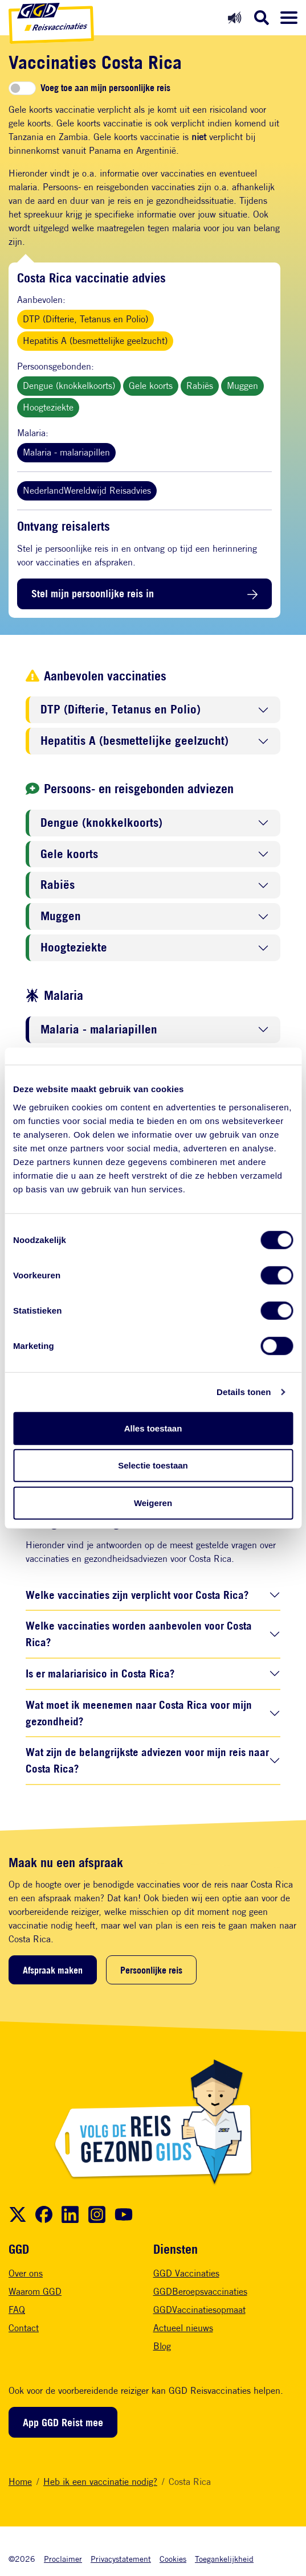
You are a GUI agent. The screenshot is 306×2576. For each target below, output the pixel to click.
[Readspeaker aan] (234, 17)
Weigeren (153, 1502)
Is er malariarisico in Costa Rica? (100, 1673)
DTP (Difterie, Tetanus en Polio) (85, 319)
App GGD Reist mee (63, 2422)
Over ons (26, 2273)
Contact (24, 2328)
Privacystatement (121, 2558)
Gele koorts (151, 385)
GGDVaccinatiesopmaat (199, 2309)
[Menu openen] (288, 18)
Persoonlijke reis (151, 1970)
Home (20, 2481)
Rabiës (199, 385)
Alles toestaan (153, 1428)
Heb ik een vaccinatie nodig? (100, 2481)
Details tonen (244, 1392)
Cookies (173, 2558)
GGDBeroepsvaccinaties (200, 2291)
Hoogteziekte (48, 407)
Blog (162, 2346)
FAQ (17, 2309)
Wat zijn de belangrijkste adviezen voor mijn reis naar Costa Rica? (147, 1760)
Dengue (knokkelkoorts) (69, 385)
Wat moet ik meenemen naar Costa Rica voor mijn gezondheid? (139, 1713)
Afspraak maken (53, 1970)
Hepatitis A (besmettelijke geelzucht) (95, 340)
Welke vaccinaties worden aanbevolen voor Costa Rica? (139, 1633)
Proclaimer (63, 2558)
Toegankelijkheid (224, 2558)
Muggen (242, 385)
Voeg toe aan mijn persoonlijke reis (105, 88)
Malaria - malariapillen (66, 452)
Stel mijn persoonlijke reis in (92, 593)
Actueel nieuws (183, 2328)
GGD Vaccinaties (186, 2273)
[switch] (22, 88)
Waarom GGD (35, 2291)
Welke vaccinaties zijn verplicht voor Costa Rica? (137, 1594)
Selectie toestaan (153, 1465)
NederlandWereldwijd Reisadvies (87, 490)
